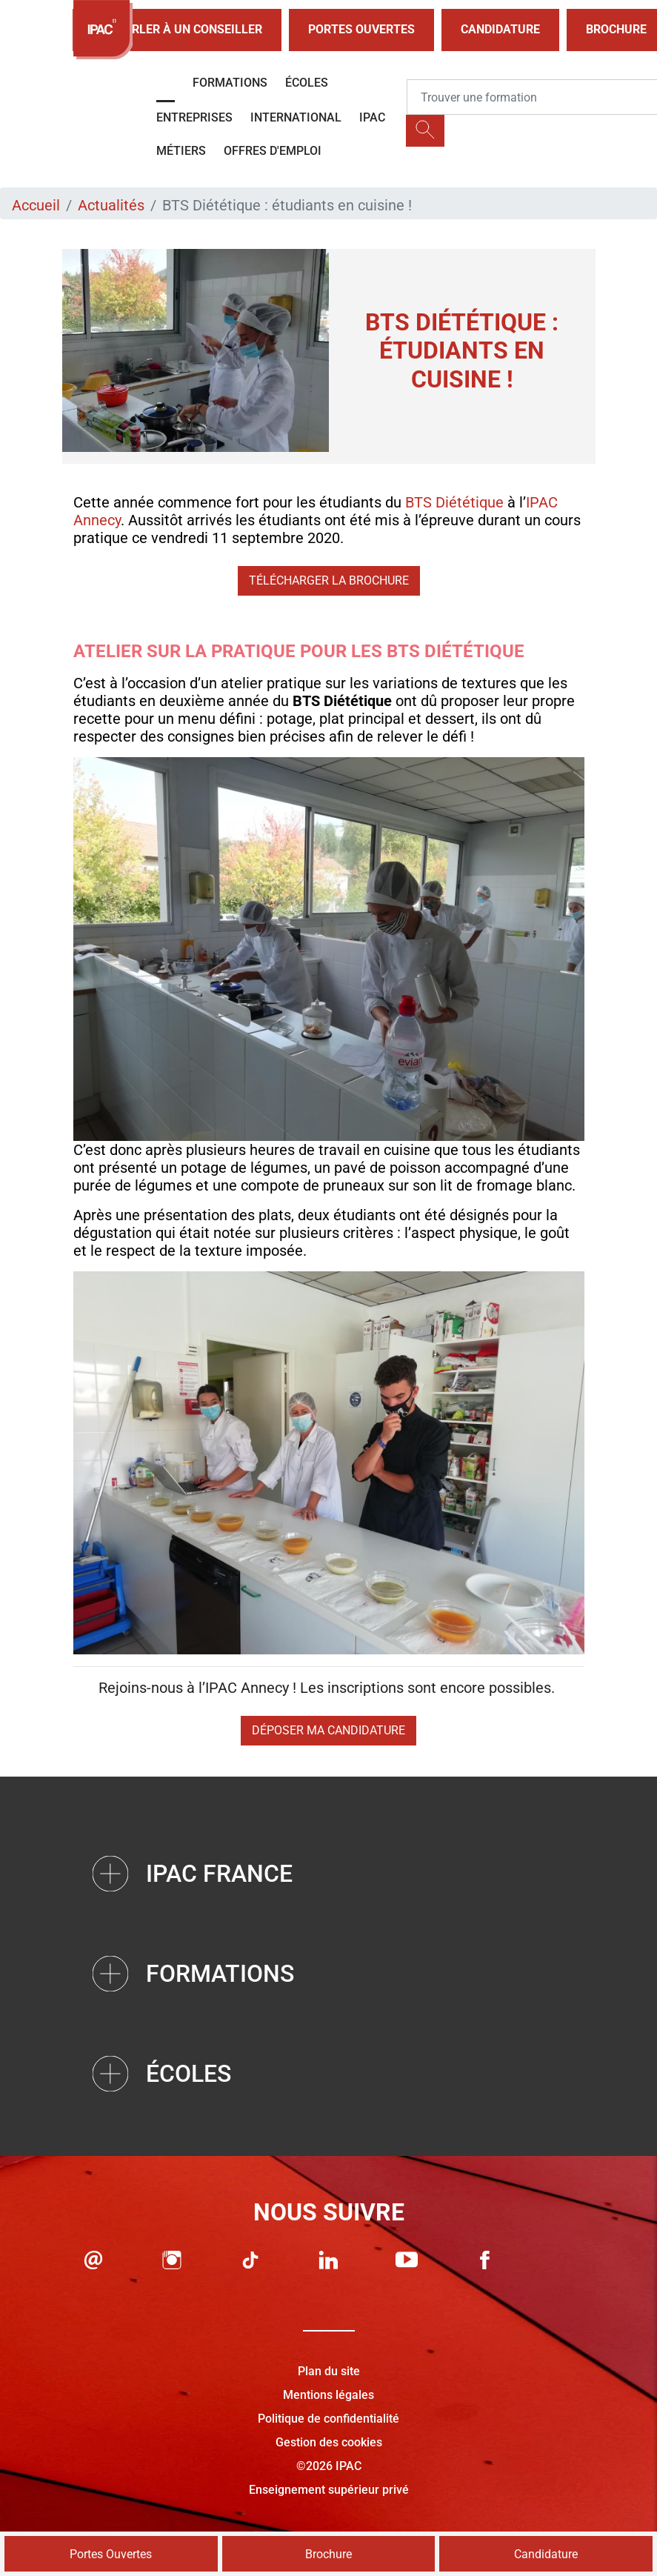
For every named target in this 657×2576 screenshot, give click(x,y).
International (295, 117)
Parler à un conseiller (177, 30)
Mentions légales (328, 2395)
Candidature (500, 29)
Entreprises (194, 117)
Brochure (328, 2554)
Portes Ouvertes (361, 29)
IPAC (372, 117)
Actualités (111, 205)
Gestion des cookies (329, 2442)
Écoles (306, 83)
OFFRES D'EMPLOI (272, 151)
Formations (230, 83)
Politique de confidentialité (328, 2419)
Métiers (181, 151)
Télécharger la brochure (329, 580)
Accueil (36, 205)
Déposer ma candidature (328, 1730)
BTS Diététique (454, 502)
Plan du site (329, 2371)
